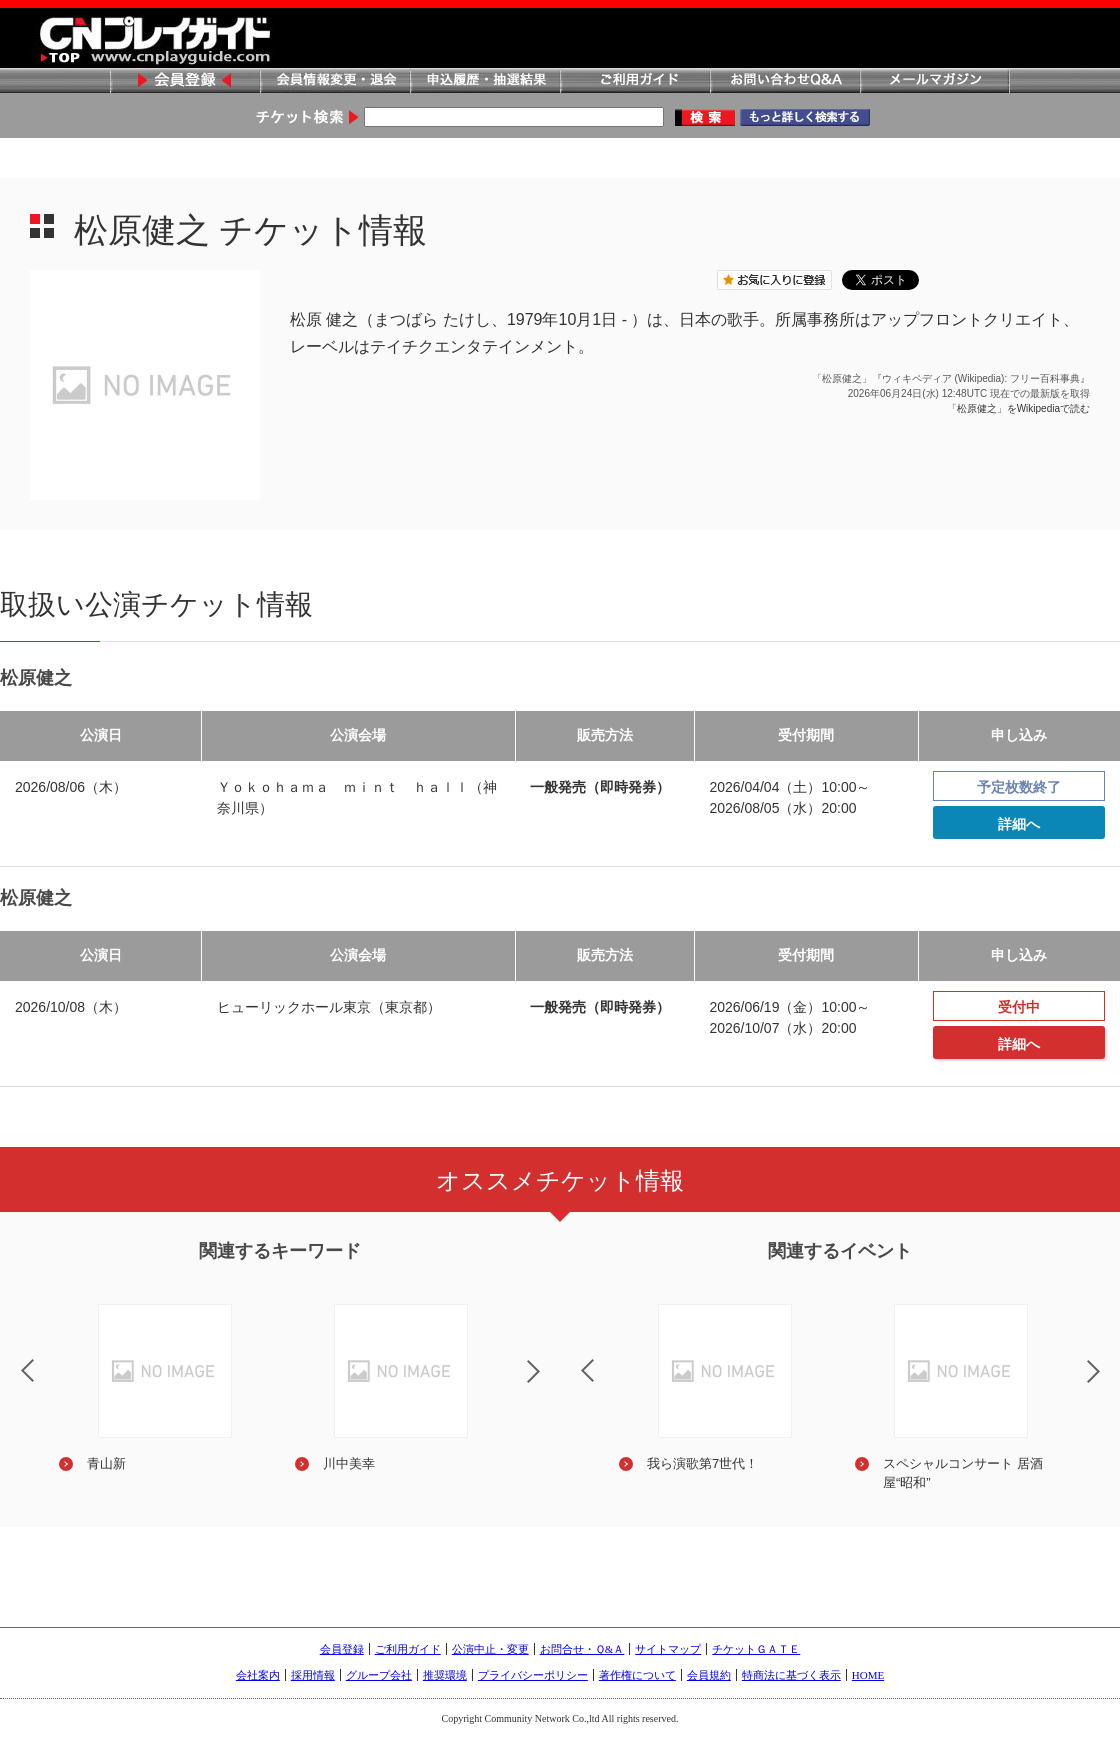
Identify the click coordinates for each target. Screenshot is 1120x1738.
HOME (868, 1675)
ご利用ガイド (635, 81)
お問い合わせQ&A (785, 81)
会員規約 (709, 1675)
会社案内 (258, 1675)
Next (550, 1384)
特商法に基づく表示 (791, 1675)
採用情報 (313, 1675)
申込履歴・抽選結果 (485, 81)
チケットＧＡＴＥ (756, 1649)
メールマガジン (935, 81)
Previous (571, 1358)
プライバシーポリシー (533, 1675)
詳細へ (1019, 824)
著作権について (637, 1675)
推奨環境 (445, 1675)
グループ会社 (379, 1675)
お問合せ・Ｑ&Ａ (582, 1649)
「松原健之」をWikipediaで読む (1018, 408)
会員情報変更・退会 (335, 81)
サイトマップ (668, 1649)
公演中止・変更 (490, 1649)
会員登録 (185, 81)
